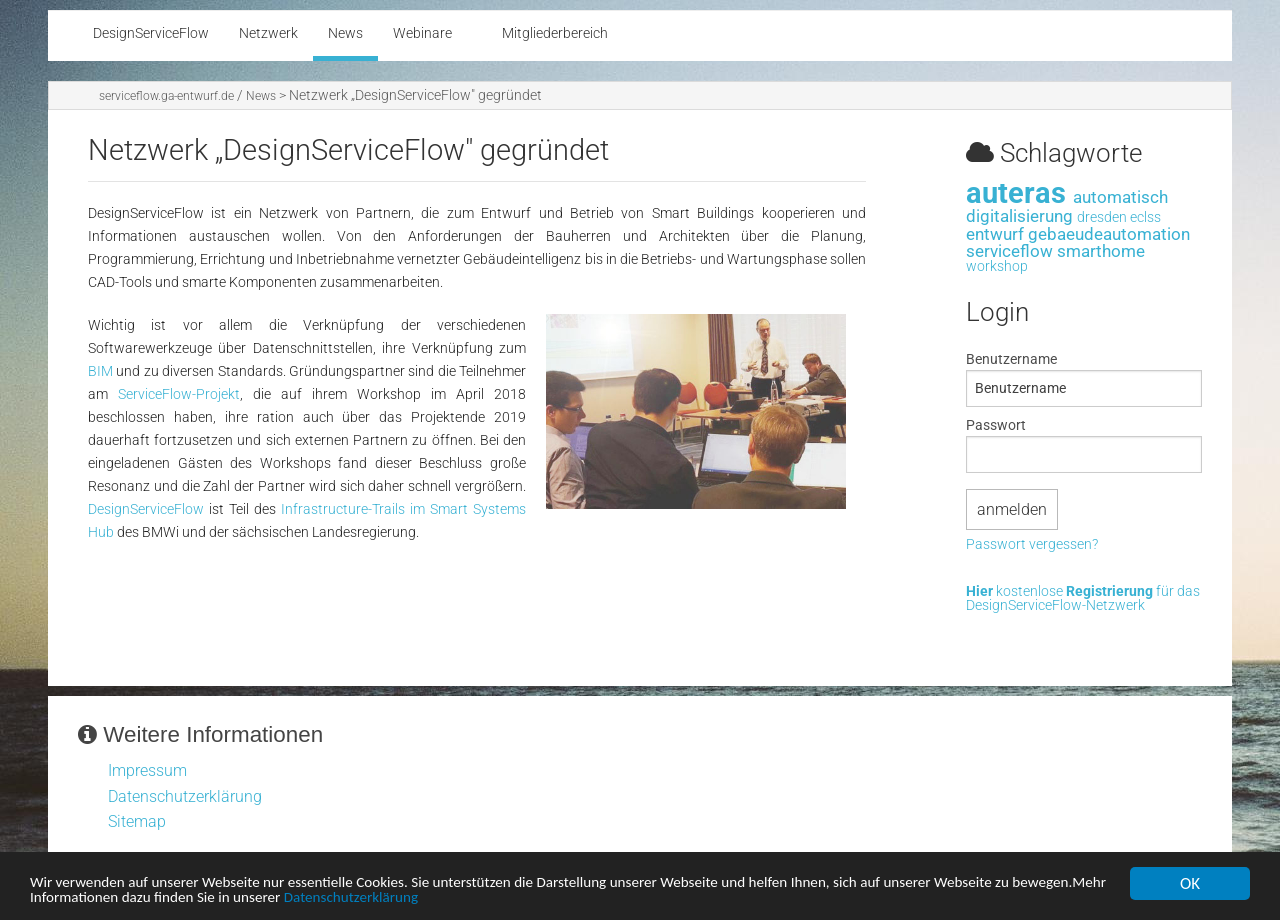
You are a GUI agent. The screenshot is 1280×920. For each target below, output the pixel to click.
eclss (1145, 217)
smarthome (1101, 251)
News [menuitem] (345, 33)
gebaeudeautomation (1109, 234)
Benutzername (1011, 359)
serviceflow (1009, 251)
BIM (100, 371)
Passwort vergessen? (1032, 545)
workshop (997, 266)
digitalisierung (1019, 216)
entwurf (995, 234)
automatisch (1120, 197)
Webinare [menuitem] (422, 33)
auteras (1016, 193)
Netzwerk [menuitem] (268, 33)
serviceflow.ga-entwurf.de (166, 96)
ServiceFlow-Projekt (179, 394)
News (261, 96)
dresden (1102, 217)
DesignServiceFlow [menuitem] (151, 33)
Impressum (147, 770)
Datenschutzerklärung (519, 900)
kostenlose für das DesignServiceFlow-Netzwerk (1083, 599)
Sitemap (137, 821)
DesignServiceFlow (146, 509)
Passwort (996, 425)
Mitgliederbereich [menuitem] (555, 33)
